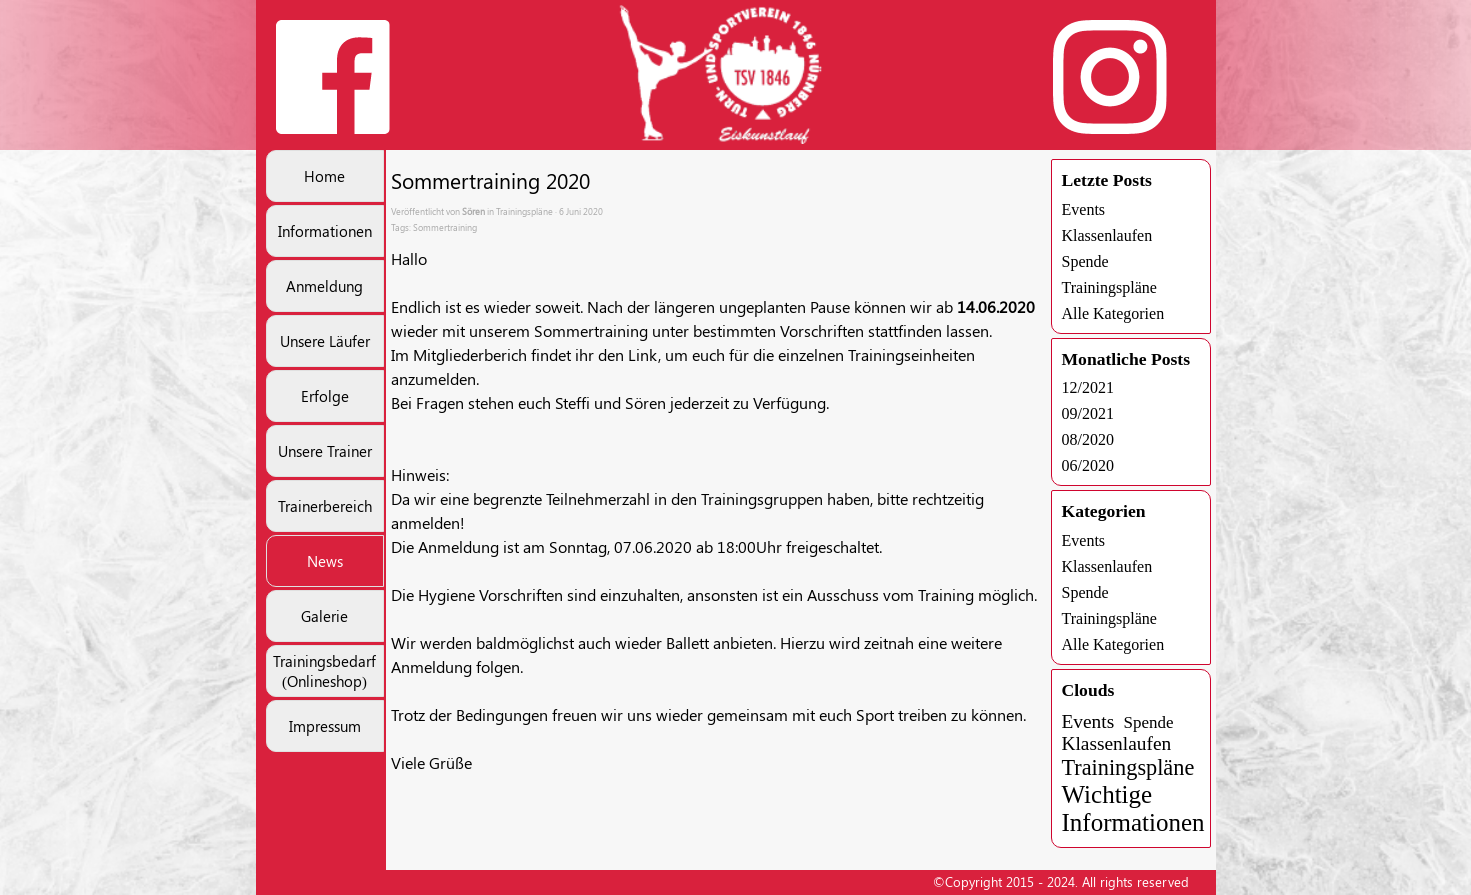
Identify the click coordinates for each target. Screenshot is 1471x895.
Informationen (325, 231)
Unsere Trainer (325, 451)
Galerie (324, 616)
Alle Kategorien (1113, 313)
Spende (1085, 261)
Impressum (325, 726)
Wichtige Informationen (1133, 808)
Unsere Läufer (325, 341)
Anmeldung (324, 286)
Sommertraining (445, 227)
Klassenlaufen (1107, 235)
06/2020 (1088, 465)
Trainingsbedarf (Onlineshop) (324, 671)
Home (324, 176)
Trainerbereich (325, 506)
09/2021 (1088, 413)
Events (1084, 209)
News (325, 561)
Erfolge (325, 396)
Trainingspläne (1109, 287)
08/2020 (1088, 439)
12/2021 (1088, 387)
